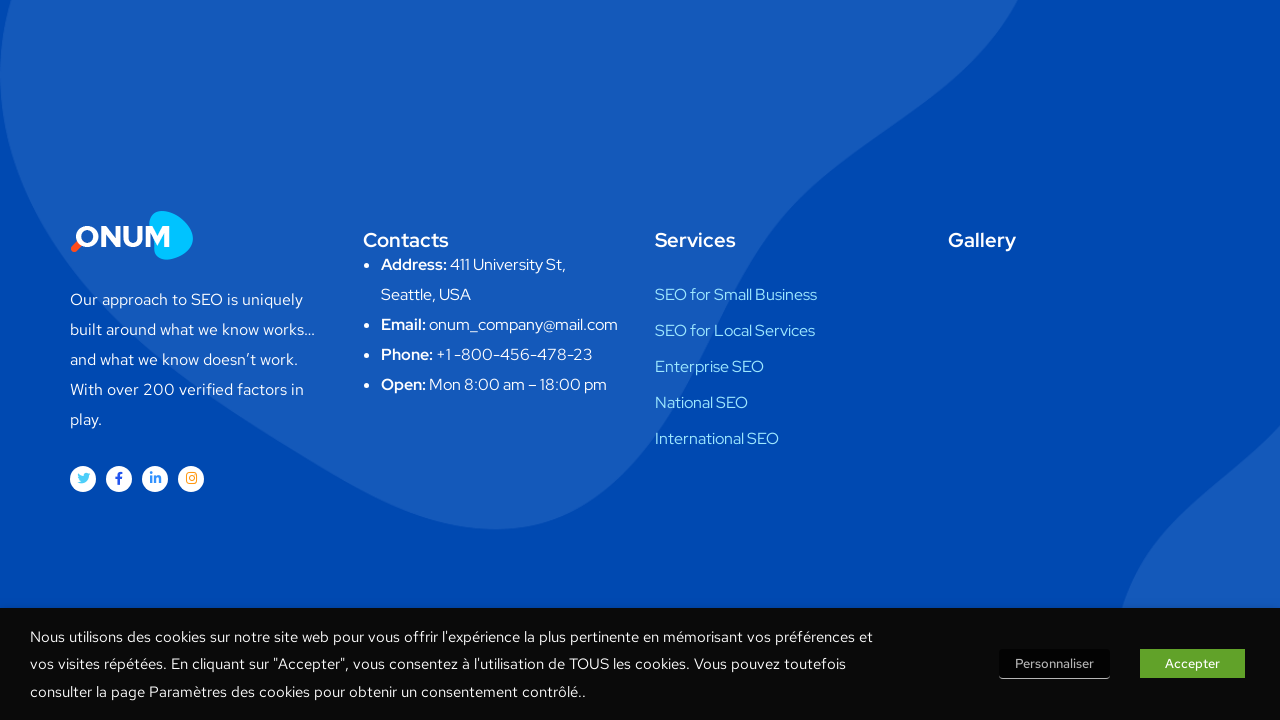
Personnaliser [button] (1054, 663)
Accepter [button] (1192, 663)
